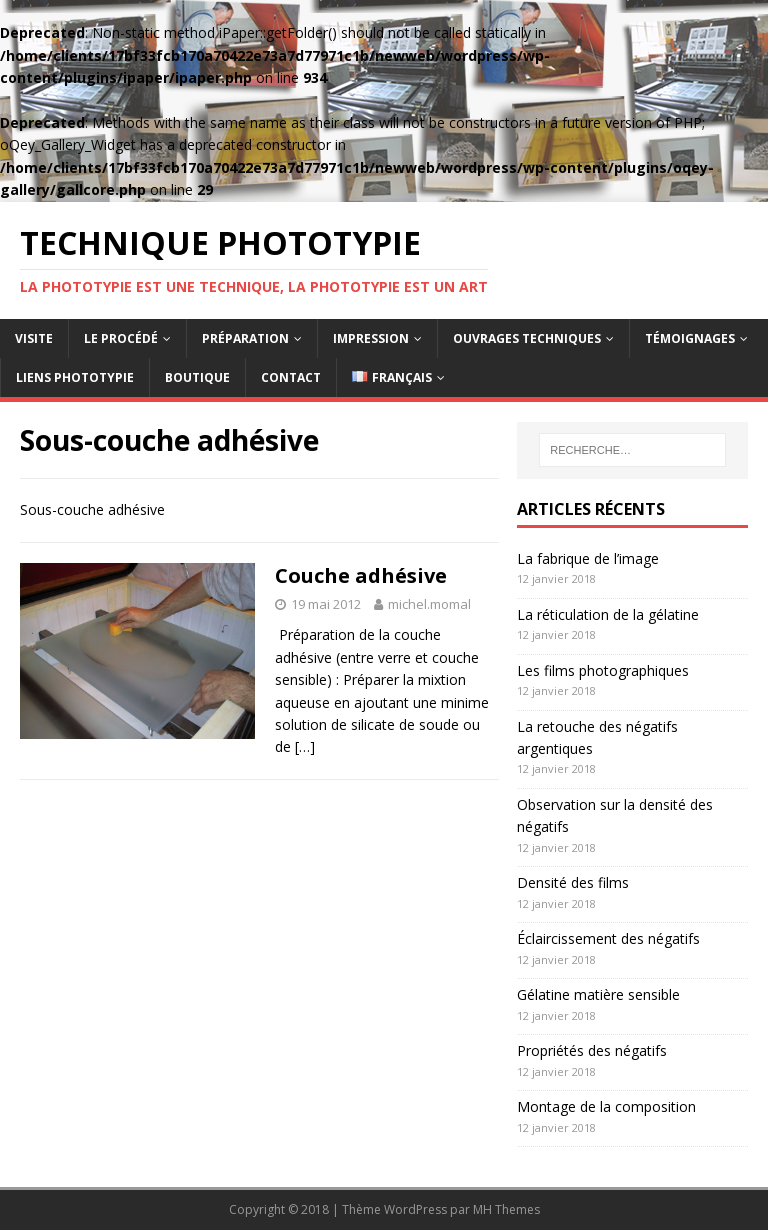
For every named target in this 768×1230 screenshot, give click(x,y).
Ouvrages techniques (527, 338)
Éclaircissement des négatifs (608, 938)
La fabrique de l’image (588, 558)
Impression (371, 338)
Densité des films (573, 882)
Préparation (245, 338)
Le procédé (121, 338)
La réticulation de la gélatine (608, 614)
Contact (291, 377)
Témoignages (690, 338)
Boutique (197, 377)
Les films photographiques (603, 670)
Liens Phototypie (75, 377)
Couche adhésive (361, 575)
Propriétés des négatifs (592, 1050)
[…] (305, 746)
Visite (34, 338)
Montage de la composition (606, 1106)
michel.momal (429, 604)
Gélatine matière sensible (598, 994)
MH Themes (506, 1209)
